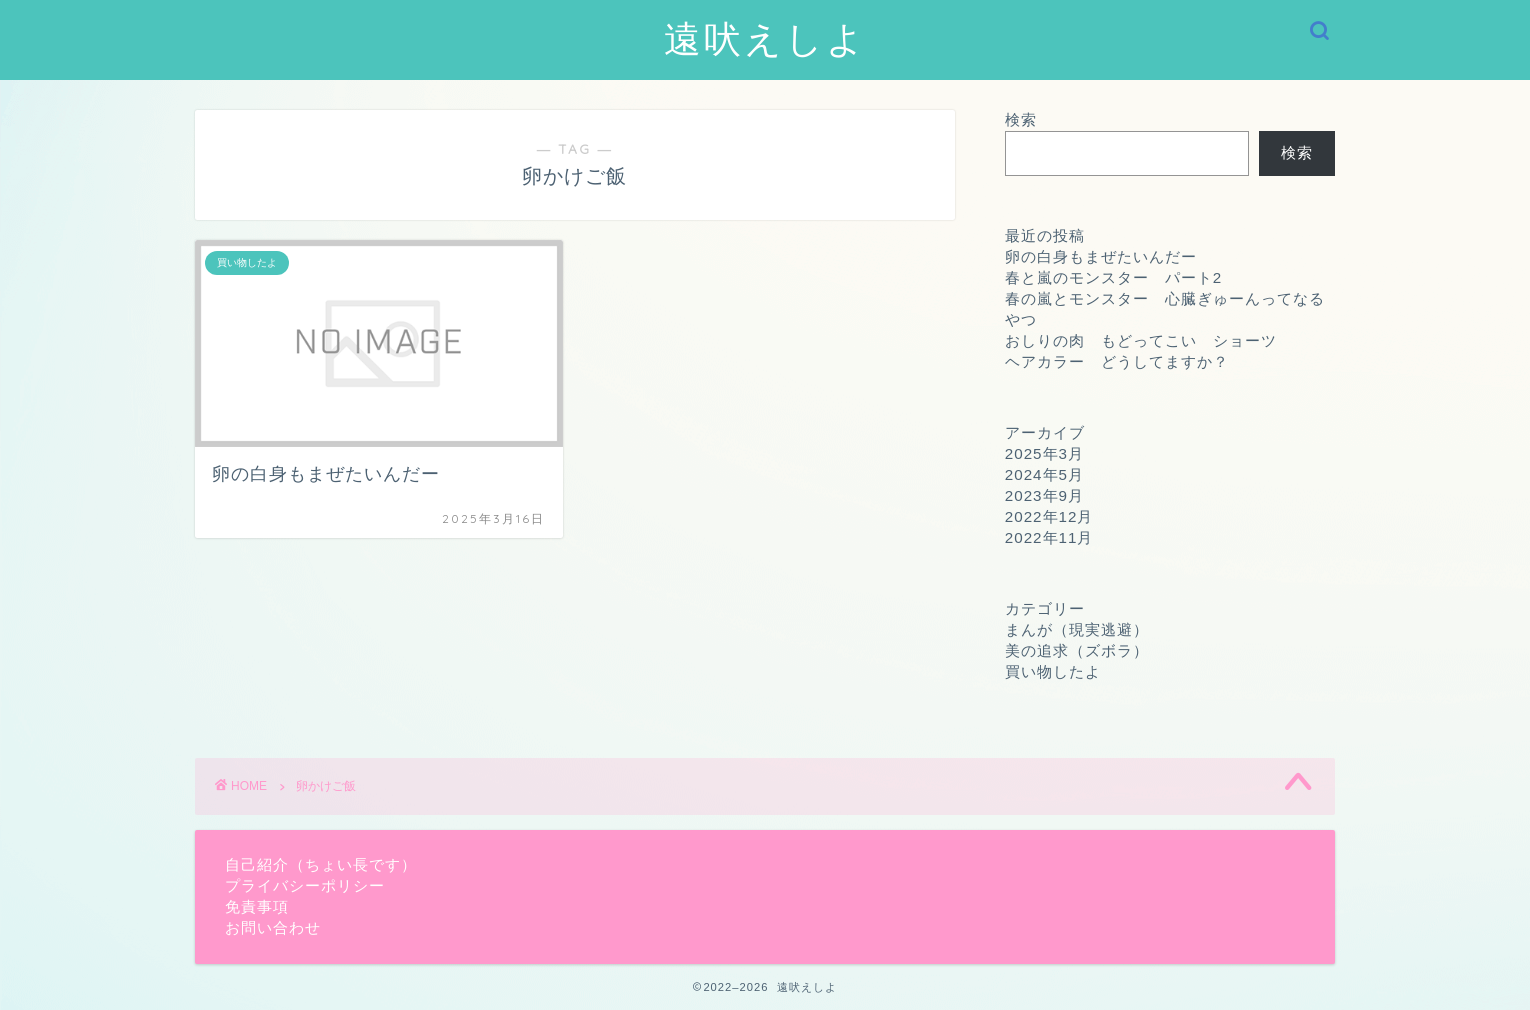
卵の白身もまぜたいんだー (1101, 256)
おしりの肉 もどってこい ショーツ (1141, 340)
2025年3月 (1044, 453)
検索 (1021, 119)
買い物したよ (1053, 671)
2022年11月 (1049, 537)
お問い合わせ (273, 927)
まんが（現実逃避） (1077, 629)
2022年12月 (1049, 516)
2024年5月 (1044, 474)
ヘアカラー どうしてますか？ (1117, 361)
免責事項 (257, 906)
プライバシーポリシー (305, 885)
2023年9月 (1044, 495)
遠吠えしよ (765, 38)
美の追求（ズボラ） (1077, 650)
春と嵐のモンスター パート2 (1113, 277)
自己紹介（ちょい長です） (321, 864)
